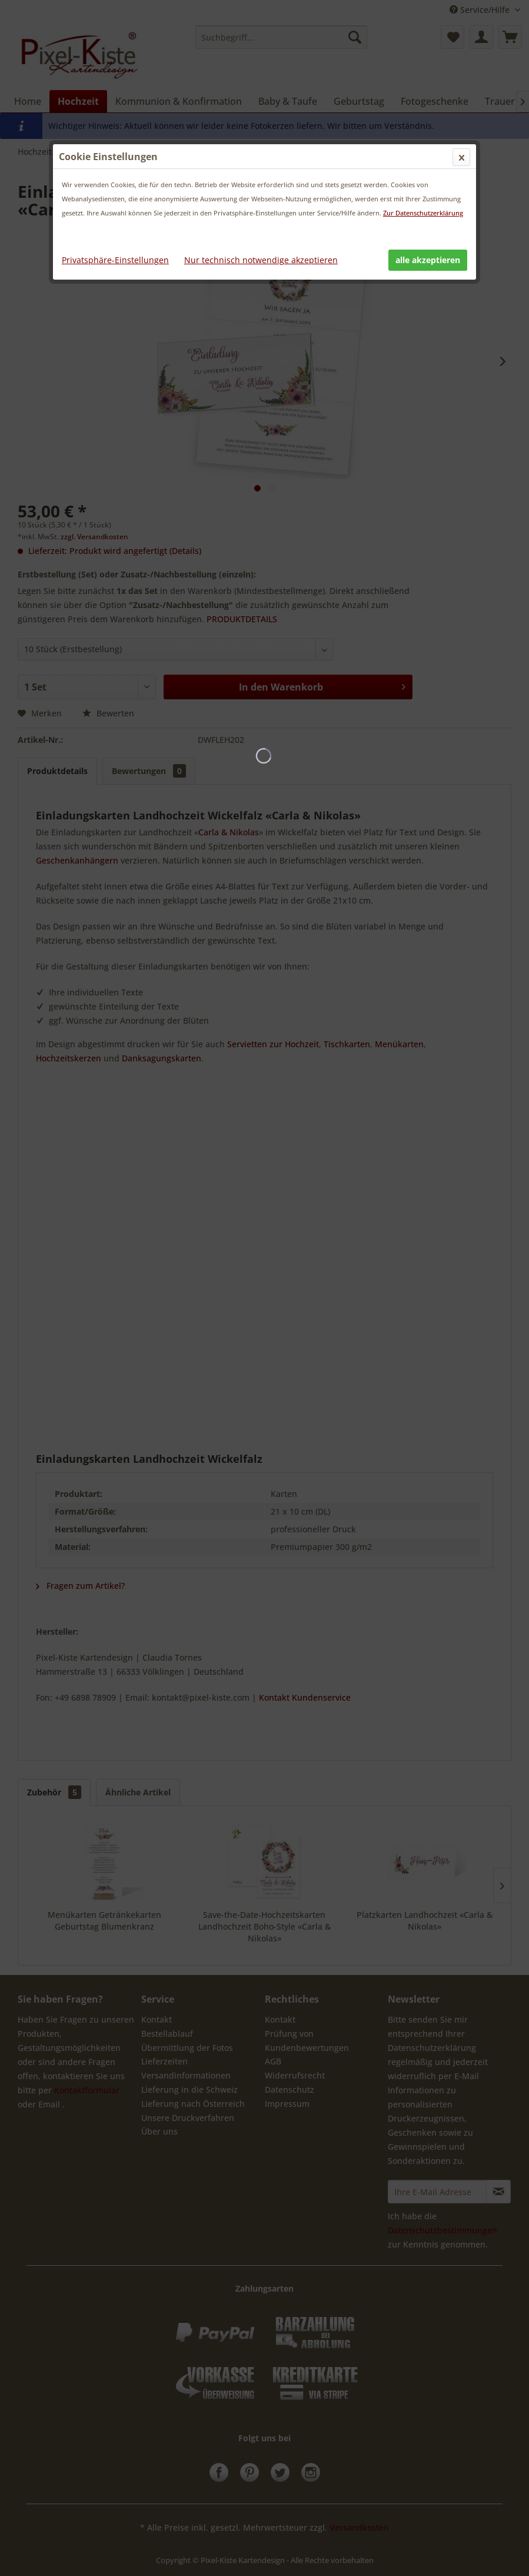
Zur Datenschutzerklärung (423, 212)
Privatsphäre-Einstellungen (115, 259)
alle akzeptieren (427, 259)
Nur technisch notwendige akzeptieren (261, 259)
